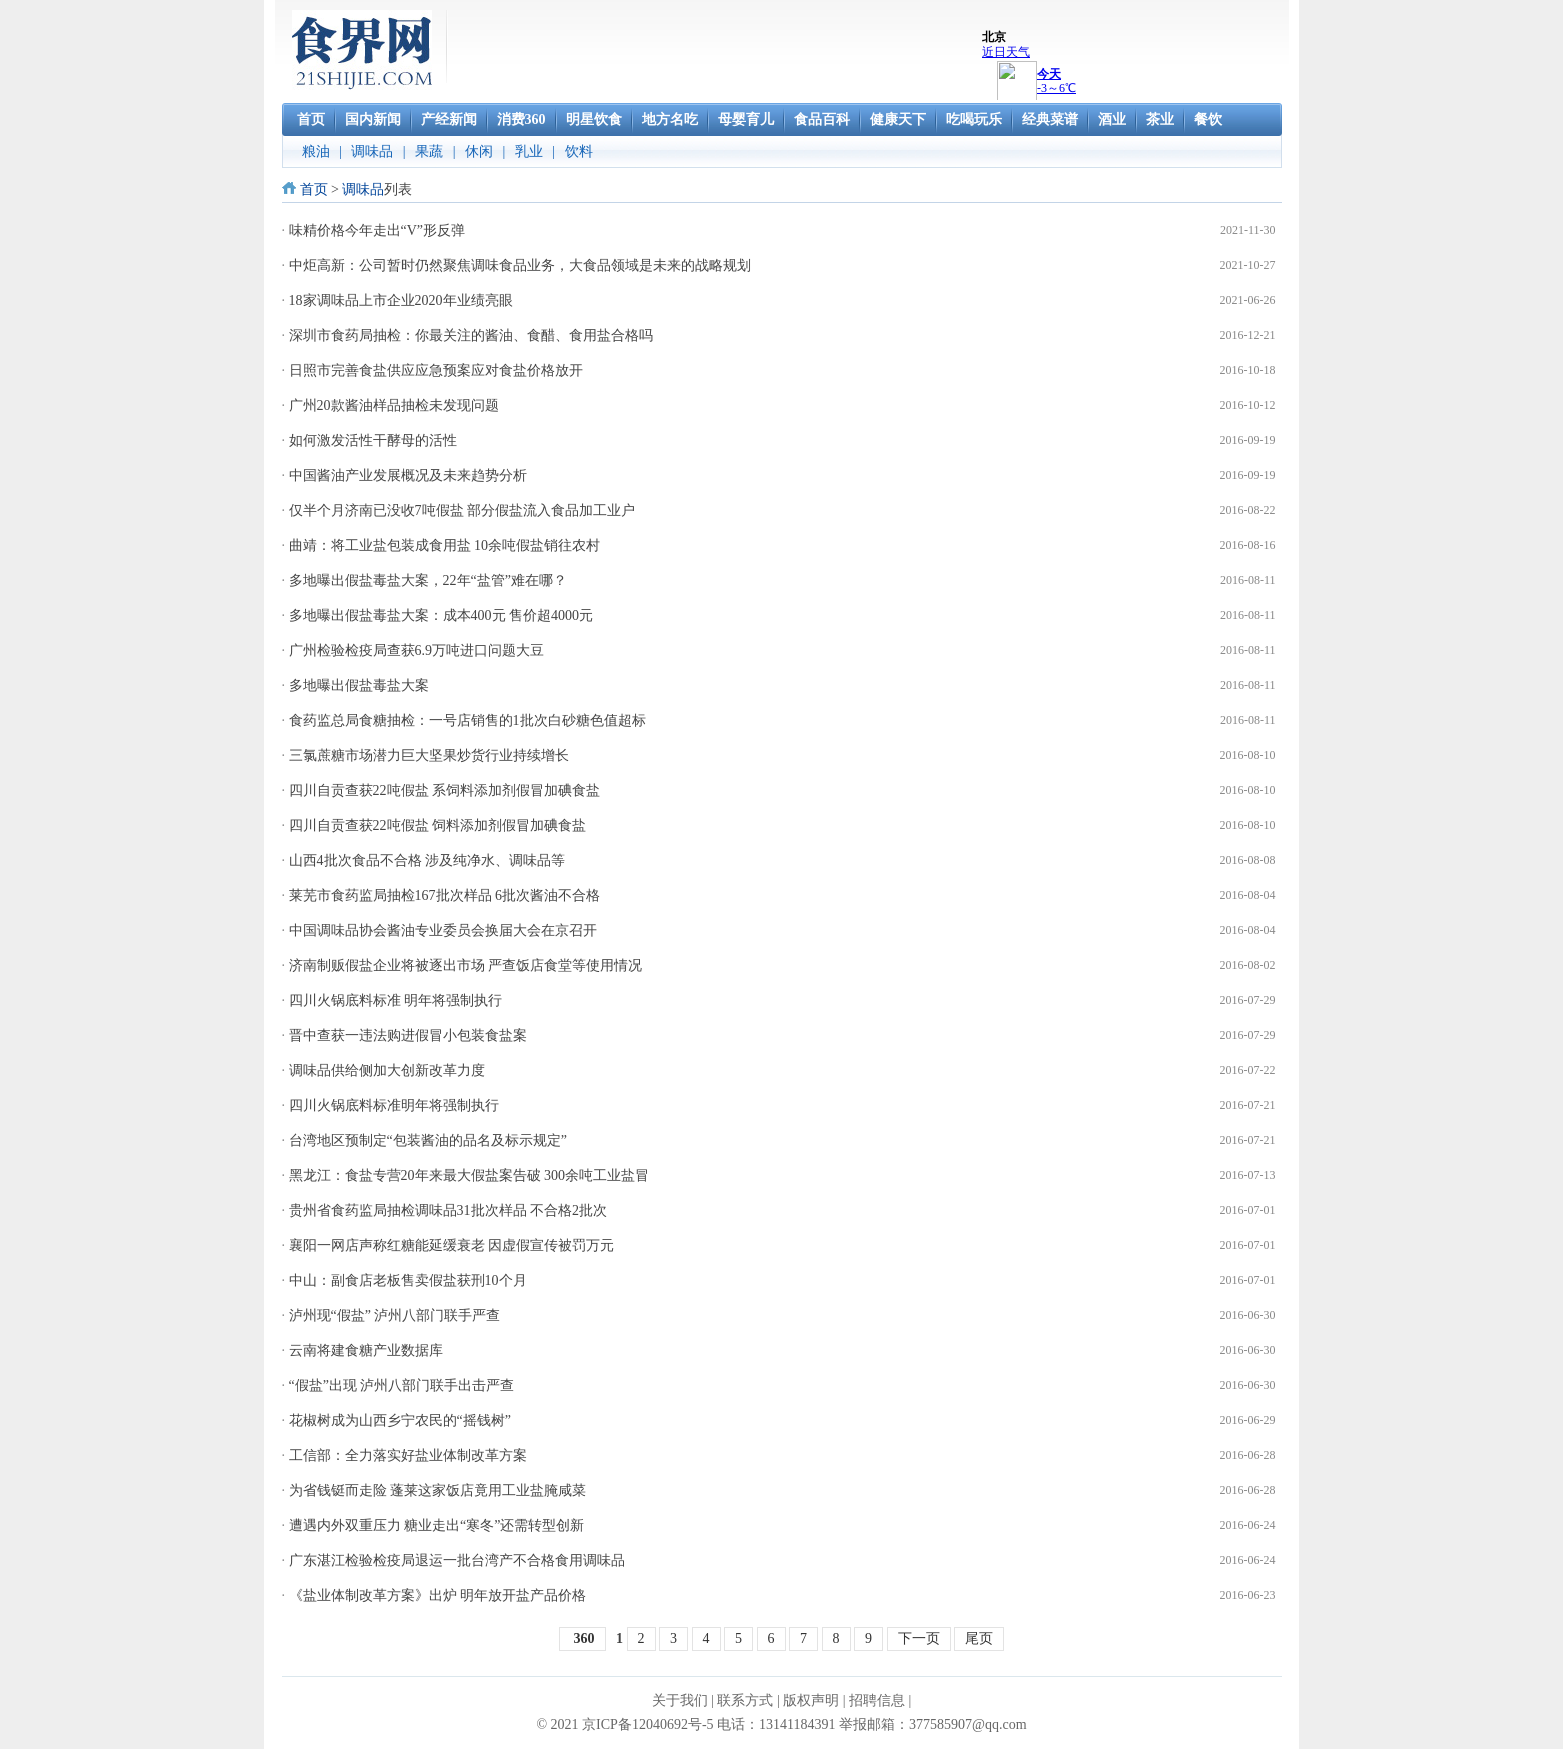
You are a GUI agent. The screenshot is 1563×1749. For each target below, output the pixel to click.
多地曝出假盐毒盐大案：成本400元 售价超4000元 (441, 615)
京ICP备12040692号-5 (647, 1724)
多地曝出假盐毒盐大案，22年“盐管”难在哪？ (428, 580)
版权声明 (811, 1700)
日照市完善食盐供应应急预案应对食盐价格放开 (436, 370)
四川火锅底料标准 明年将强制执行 (396, 1000)
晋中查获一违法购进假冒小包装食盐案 (408, 1035)
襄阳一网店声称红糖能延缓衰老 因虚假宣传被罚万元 (452, 1245)
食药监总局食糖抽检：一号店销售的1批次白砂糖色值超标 (467, 720)
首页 (314, 189)
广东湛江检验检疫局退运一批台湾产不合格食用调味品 (457, 1560)
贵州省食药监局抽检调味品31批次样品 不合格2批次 (448, 1210)
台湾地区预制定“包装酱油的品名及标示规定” (428, 1140)
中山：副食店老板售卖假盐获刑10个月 (408, 1280)
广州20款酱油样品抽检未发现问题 (394, 405)
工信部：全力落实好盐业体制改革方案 (408, 1455)
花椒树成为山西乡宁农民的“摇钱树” (400, 1420)
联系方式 (745, 1700)
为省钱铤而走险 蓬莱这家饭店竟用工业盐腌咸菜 (438, 1490)
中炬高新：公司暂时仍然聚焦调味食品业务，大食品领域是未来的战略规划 (520, 265)
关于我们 (680, 1700)
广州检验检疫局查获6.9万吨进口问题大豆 (417, 650)
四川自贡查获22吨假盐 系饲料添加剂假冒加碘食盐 (445, 790)
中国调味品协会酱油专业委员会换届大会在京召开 (443, 930)
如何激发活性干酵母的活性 (373, 440)
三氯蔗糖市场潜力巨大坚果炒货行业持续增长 (429, 755)
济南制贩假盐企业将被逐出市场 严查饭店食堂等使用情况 (466, 965)
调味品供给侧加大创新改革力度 (387, 1070)
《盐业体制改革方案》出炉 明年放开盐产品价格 (438, 1595)
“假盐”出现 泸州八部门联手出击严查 (402, 1385)
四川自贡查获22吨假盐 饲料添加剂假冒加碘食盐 (438, 825)
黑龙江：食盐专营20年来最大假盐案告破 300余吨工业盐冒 (469, 1175)
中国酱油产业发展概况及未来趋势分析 (408, 475)
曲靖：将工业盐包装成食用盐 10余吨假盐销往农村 (445, 545)
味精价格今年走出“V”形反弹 (377, 230)
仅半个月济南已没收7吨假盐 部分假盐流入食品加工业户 (462, 510)
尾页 (979, 1638)
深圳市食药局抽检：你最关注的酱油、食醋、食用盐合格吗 (471, 335)
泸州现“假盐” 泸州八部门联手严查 (395, 1315)
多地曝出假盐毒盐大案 (359, 685)
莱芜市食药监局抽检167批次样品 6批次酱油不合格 (445, 895)
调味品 (363, 189)
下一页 (919, 1638)
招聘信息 (877, 1700)
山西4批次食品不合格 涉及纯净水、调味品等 (427, 860)
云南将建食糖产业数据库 (366, 1350)
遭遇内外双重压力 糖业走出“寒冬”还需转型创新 (437, 1525)
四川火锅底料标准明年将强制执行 (394, 1105)
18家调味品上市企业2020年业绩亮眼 (401, 300)
